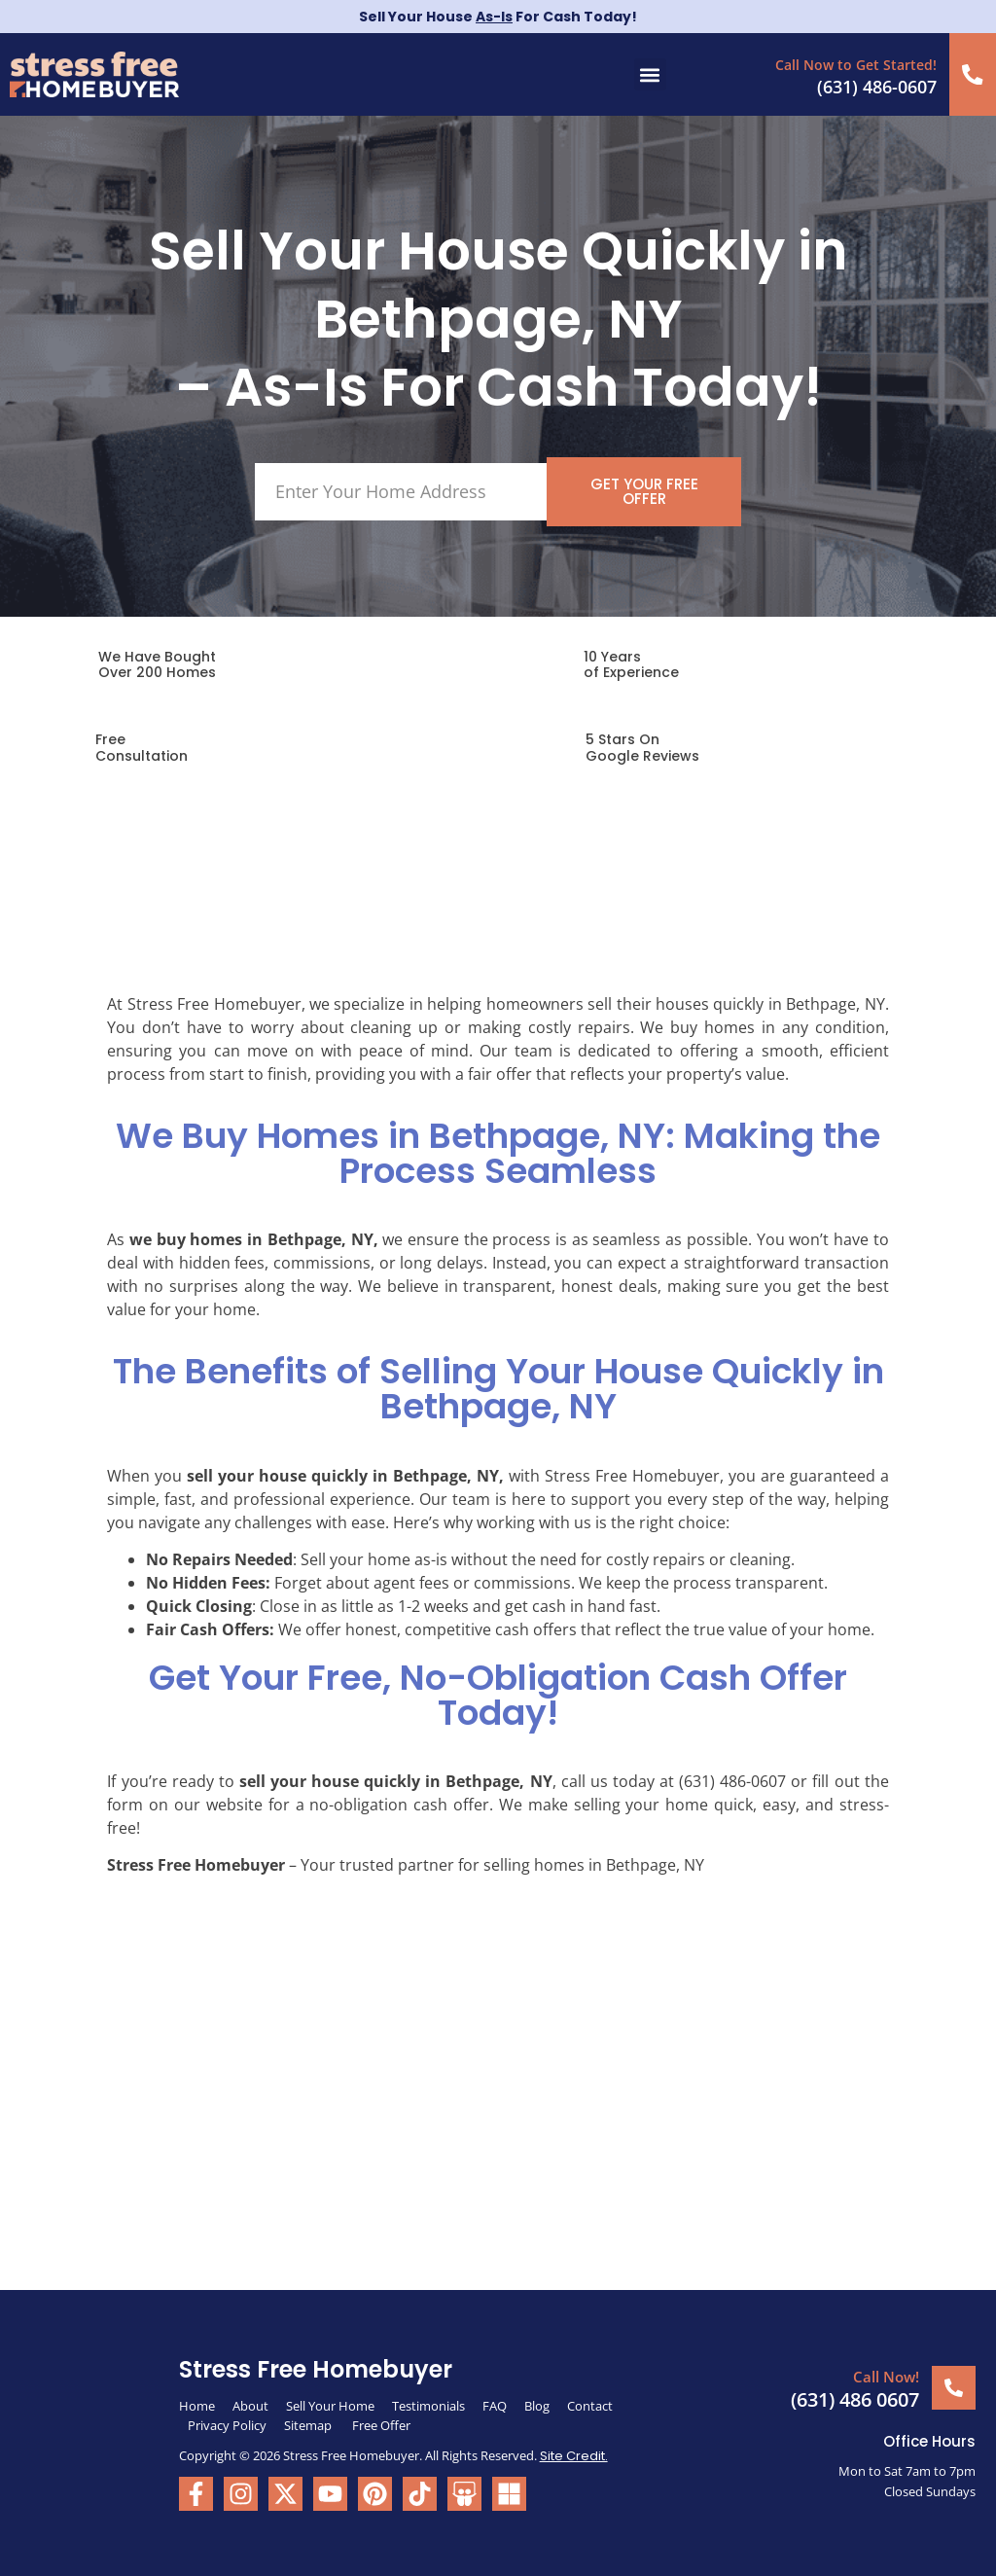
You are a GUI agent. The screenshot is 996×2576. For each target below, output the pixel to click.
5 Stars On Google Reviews (642, 746)
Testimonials (428, 2403)
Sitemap (309, 2422)
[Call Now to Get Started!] (974, 73)
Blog (537, 2403)
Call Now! (886, 2374)
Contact (590, 2403)
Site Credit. (574, 2453)
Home (197, 2403)
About (250, 2403)
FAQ (494, 2403)
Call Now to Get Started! (859, 63)
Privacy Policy (227, 2422)
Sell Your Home (330, 2403)
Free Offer (381, 2422)
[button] (650, 73)
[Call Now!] (954, 2385)
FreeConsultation (141, 746)
